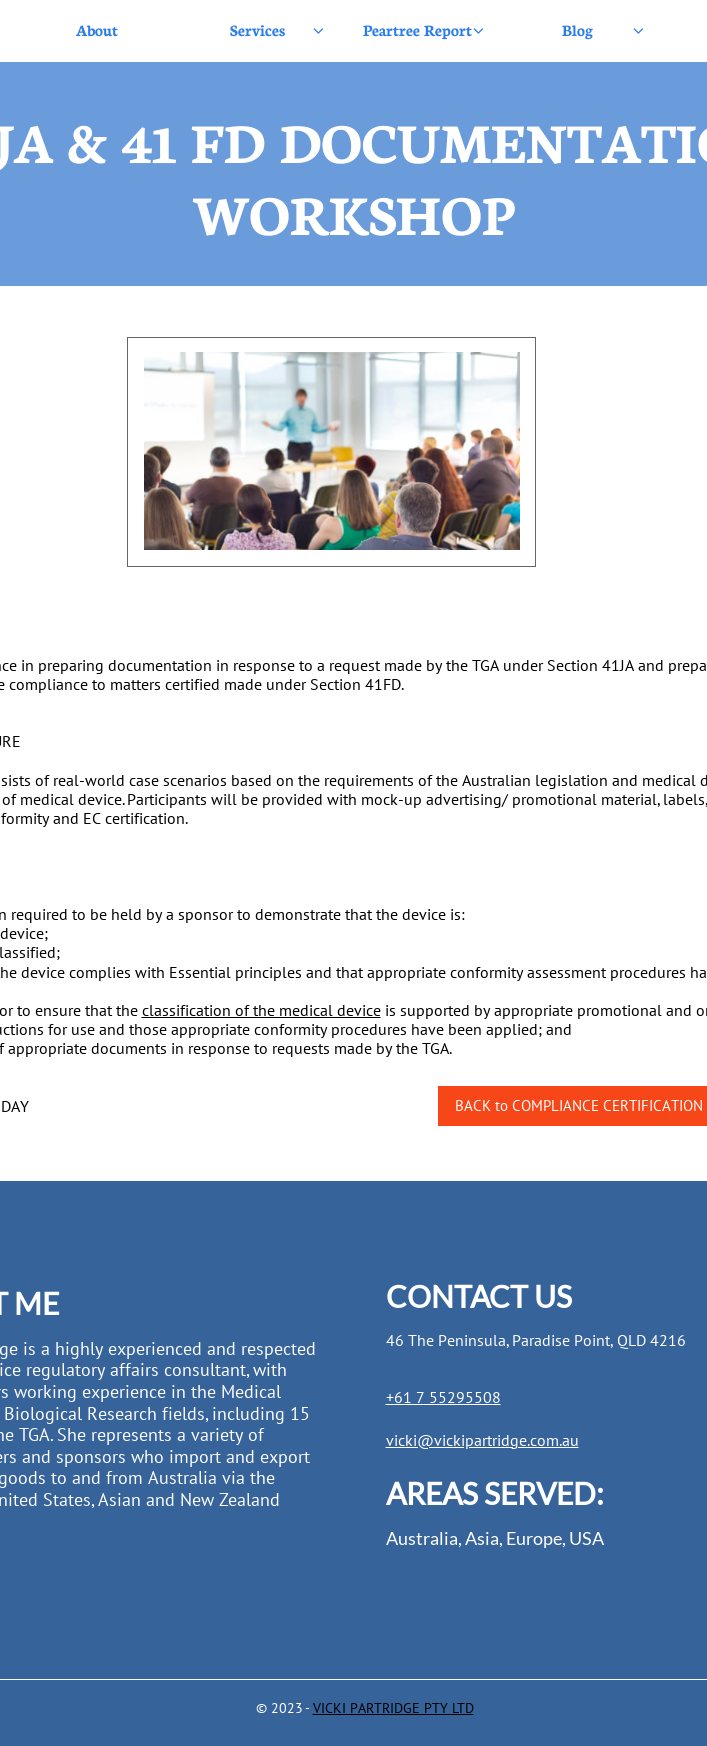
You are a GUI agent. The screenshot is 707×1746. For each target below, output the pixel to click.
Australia (422, 1538)
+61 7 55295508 (443, 1397)
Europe (534, 1538)
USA (586, 1538)
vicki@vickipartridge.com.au (482, 1440)
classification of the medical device (261, 1010)
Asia (482, 1538)
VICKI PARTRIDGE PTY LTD (393, 1708)
